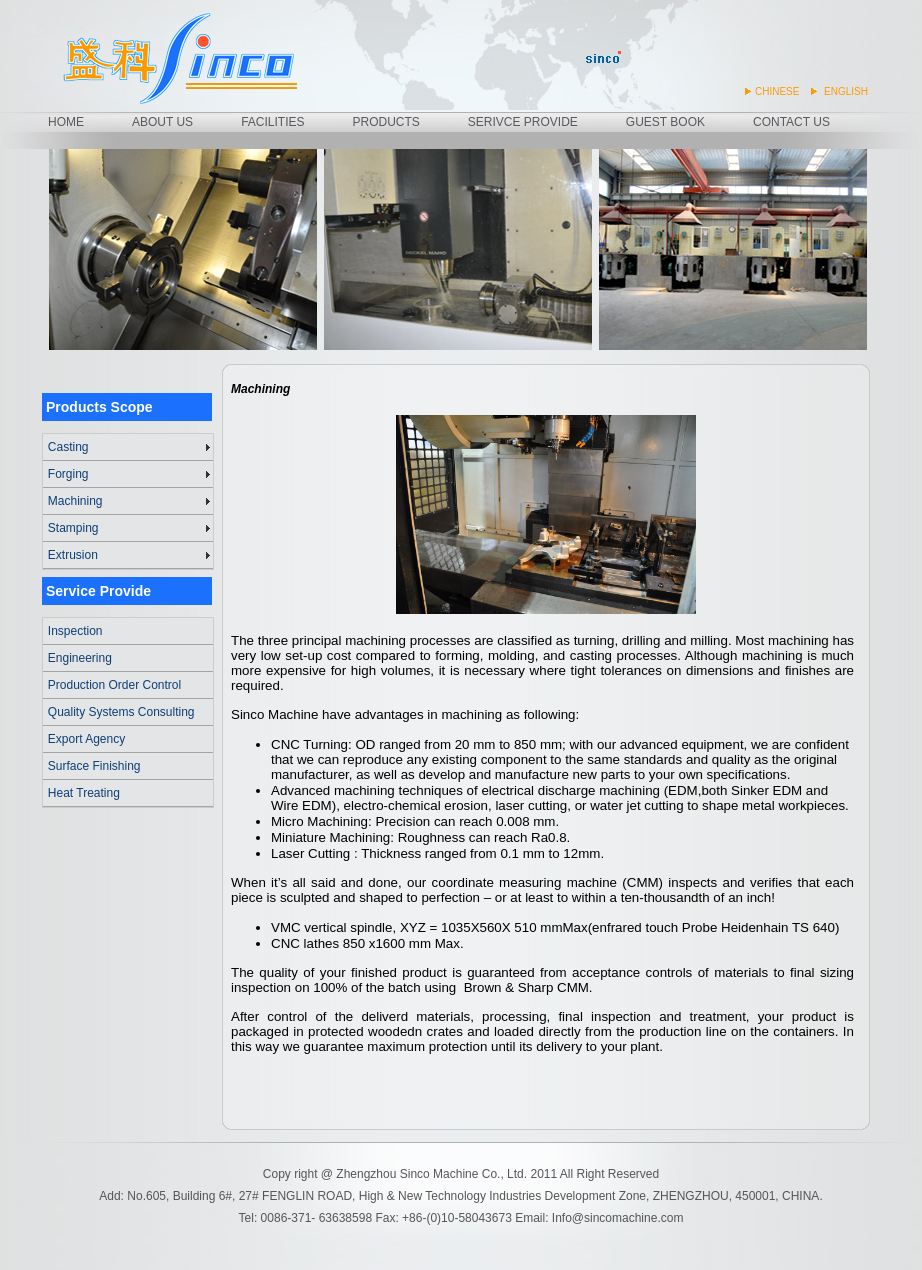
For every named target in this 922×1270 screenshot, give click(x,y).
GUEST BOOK (665, 122)
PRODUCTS (385, 122)
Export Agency (86, 739)
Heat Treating (84, 793)
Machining (75, 501)
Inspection (75, 631)
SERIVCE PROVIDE (523, 122)
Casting (68, 447)
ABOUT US (162, 122)
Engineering (80, 658)
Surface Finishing (94, 766)
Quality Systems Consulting (121, 712)
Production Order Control (114, 685)
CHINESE (777, 91)
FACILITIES (272, 122)
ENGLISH (846, 91)
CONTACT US (791, 122)
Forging (68, 474)
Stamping (73, 528)
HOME (66, 122)
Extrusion (73, 555)
